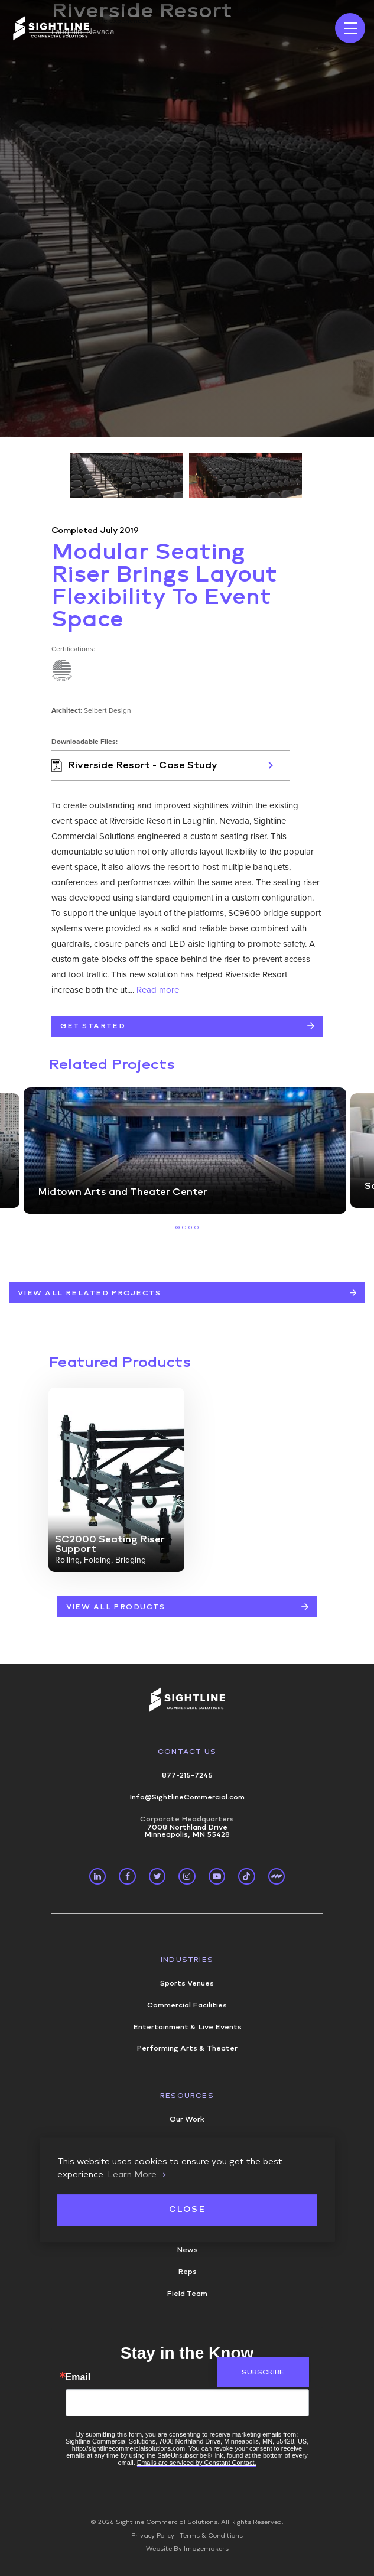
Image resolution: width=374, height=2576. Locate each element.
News (187, 2250)
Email (78, 2377)
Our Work (187, 2119)
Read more (157, 990)
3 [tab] (190, 1227)
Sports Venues (187, 1983)
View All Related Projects (89, 1293)
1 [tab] (177, 1227)
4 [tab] (196, 1227)
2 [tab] (184, 1227)
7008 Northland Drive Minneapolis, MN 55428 (187, 1826)
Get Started (93, 1026)
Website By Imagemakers (187, 2548)
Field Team (187, 2293)
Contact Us (187, 1751)
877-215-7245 (187, 1775)
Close (187, 2210)
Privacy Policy (152, 2535)
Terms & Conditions (211, 2535)
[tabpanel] (185, 1150)
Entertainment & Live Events (187, 2027)
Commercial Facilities (187, 2005)
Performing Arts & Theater (187, 2048)
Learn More (132, 2174)
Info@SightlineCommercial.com (187, 1797)
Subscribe (263, 2372)
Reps (187, 2272)
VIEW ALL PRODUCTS (115, 1607)
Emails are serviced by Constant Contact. (196, 2462)
